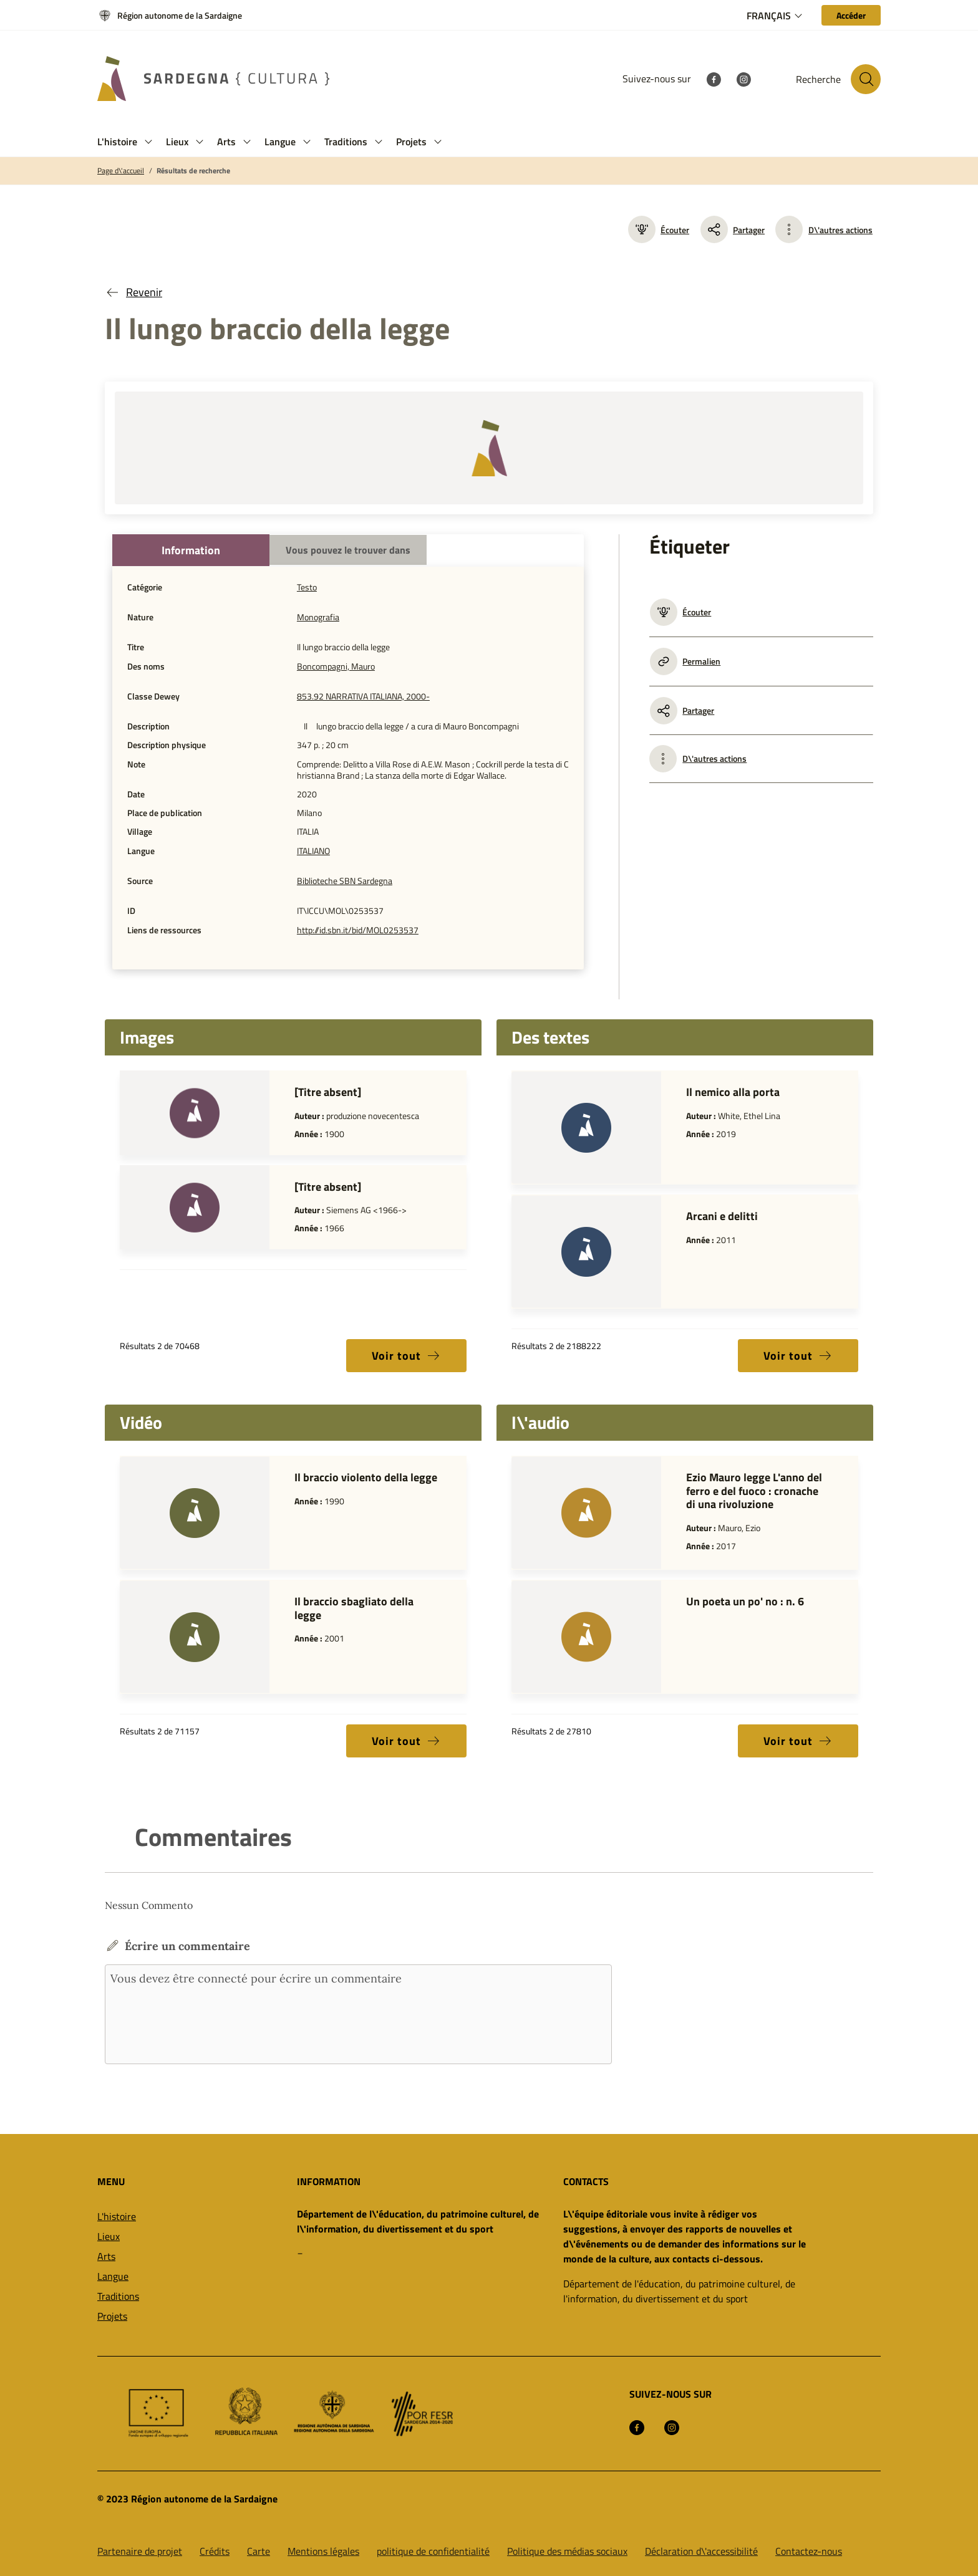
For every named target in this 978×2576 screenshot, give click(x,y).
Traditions (118, 2296)
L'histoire (116, 2216)
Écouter (658, 229)
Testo (307, 587)
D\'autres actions (840, 229)
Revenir (133, 292)
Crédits (215, 2551)
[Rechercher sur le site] (866, 79)
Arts (106, 2256)
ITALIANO (313, 851)
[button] (148, 142)
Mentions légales (323, 2551)
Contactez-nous (808, 2551)
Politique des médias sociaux (567, 2551)
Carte (258, 2551)
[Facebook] (713, 78)
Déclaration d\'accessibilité (701, 2551)
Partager (732, 229)
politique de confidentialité (433, 2551)
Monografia (318, 617)
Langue (112, 2276)
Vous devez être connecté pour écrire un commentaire (358, 2014)
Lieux (108, 2236)
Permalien (685, 661)
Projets (112, 2316)
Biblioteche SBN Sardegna (344, 881)
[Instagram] (743, 78)
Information (191, 550)
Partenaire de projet (139, 2551)
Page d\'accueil (120, 170)
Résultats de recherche (193, 170)
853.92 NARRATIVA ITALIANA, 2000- (363, 696)
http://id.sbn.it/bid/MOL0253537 (358, 930)
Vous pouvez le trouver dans (348, 549)
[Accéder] (851, 15)
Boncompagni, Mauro (336, 666)
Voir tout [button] (406, 1355)
